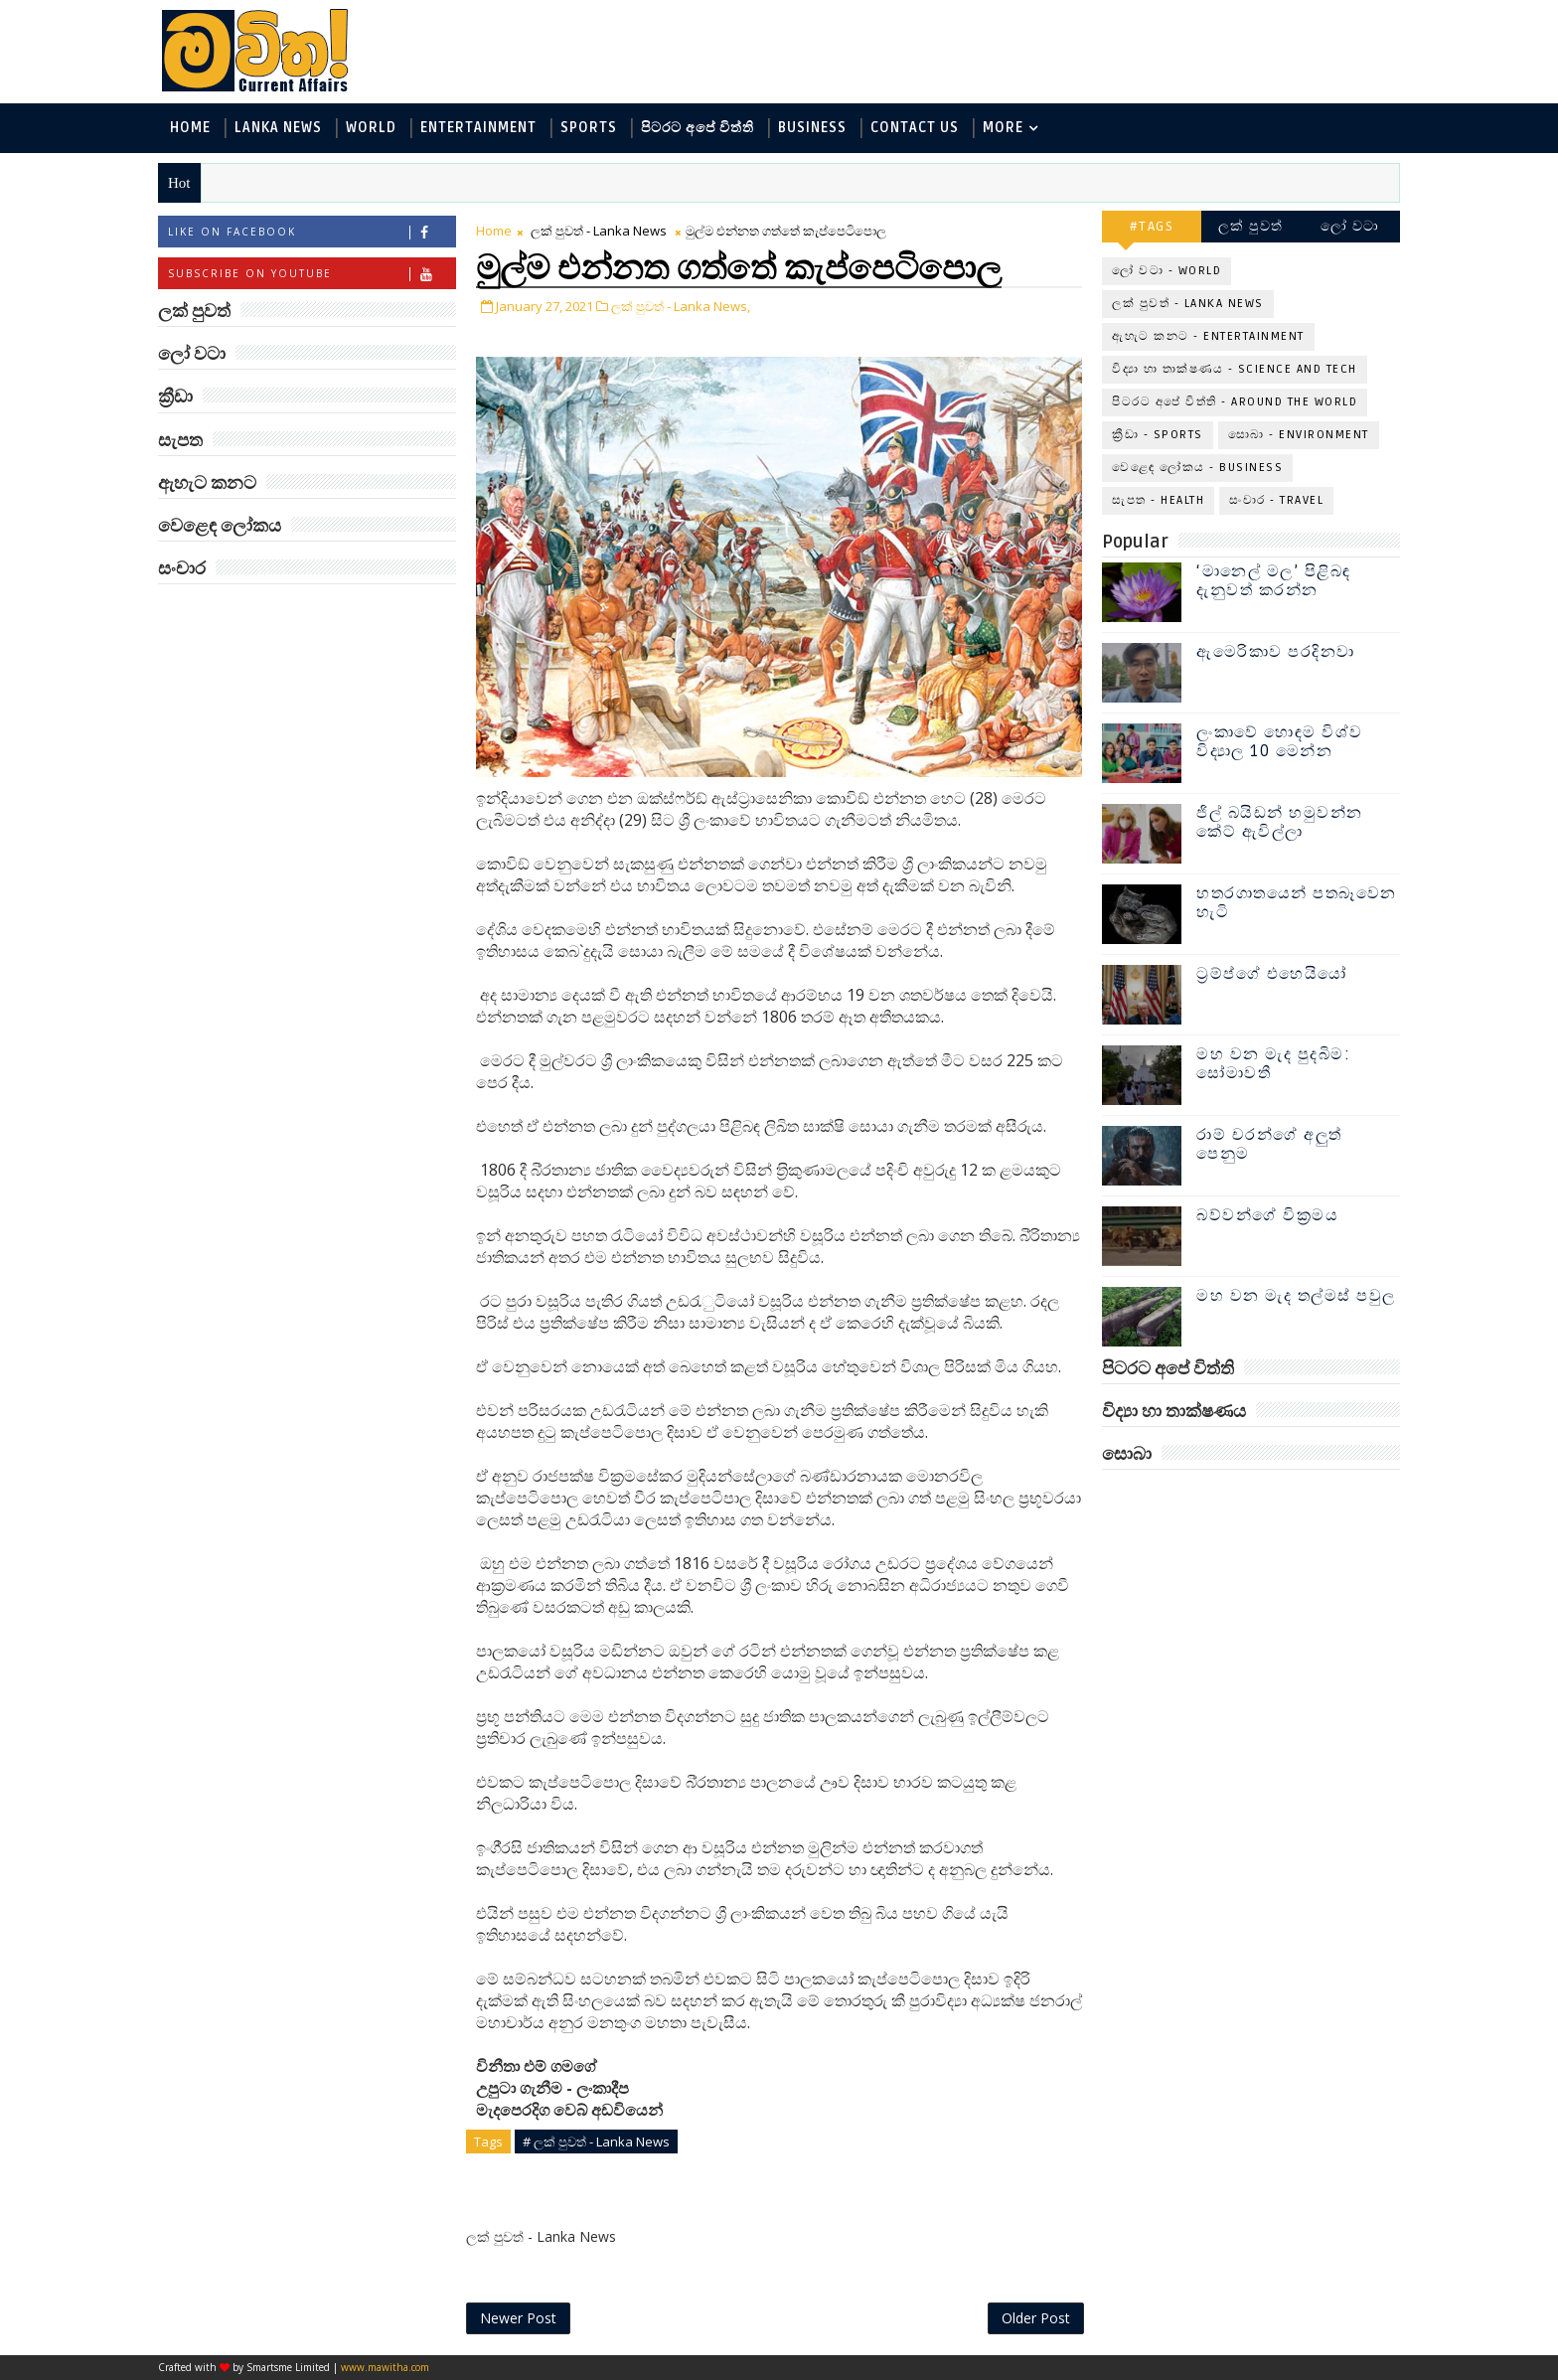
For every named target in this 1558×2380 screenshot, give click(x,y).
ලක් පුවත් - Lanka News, (680, 306)
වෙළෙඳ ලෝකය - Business (1197, 467)
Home (190, 127)
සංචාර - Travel (1276, 500)
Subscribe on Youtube (311, 273)
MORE (1003, 127)
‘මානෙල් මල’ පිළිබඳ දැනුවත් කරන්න (1273, 580)
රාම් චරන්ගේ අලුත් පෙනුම (1269, 1144)
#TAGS (1152, 226)
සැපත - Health (1158, 500)
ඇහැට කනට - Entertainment (1208, 336)
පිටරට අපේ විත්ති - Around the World (1234, 402)
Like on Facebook (311, 232)
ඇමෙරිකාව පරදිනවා (1275, 652)
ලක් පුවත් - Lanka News (599, 230)
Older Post (1036, 2317)
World (371, 127)
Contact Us (914, 127)
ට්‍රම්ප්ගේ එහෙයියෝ (1271, 974)
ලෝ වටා (1350, 226)
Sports (588, 127)
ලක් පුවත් (1251, 226)
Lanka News (278, 127)
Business (812, 127)
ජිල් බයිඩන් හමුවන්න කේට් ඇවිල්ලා (1279, 822)
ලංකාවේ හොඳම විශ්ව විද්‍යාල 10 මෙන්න (1279, 741)
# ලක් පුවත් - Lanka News (596, 2141)
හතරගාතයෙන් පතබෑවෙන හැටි (1296, 902)
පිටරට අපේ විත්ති (697, 127)
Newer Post (518, 2317)
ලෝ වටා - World (1166, 270)
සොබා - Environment (1298, 434)
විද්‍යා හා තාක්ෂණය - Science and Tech (1234, 369)
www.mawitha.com (385, 2367)
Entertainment (478, 127)
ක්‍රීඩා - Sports (1157, 434)
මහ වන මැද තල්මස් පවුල (1296, 1296)
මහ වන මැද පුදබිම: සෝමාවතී (1273, 1063)
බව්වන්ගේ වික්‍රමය (1267, 1215)
